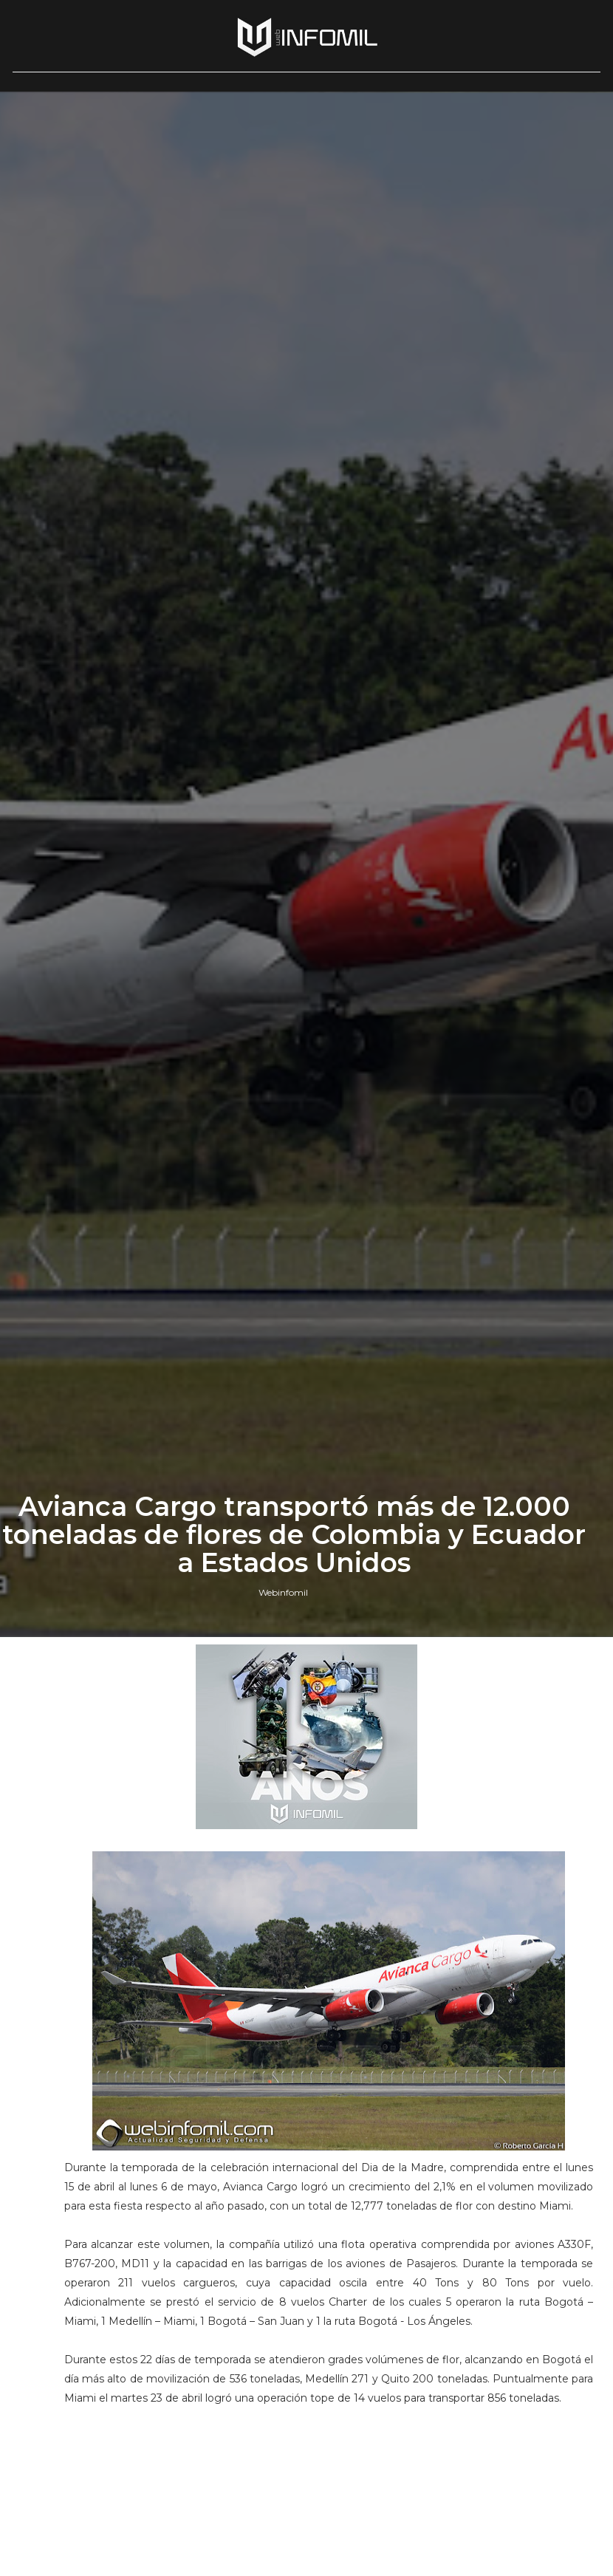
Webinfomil (283, 1592)
